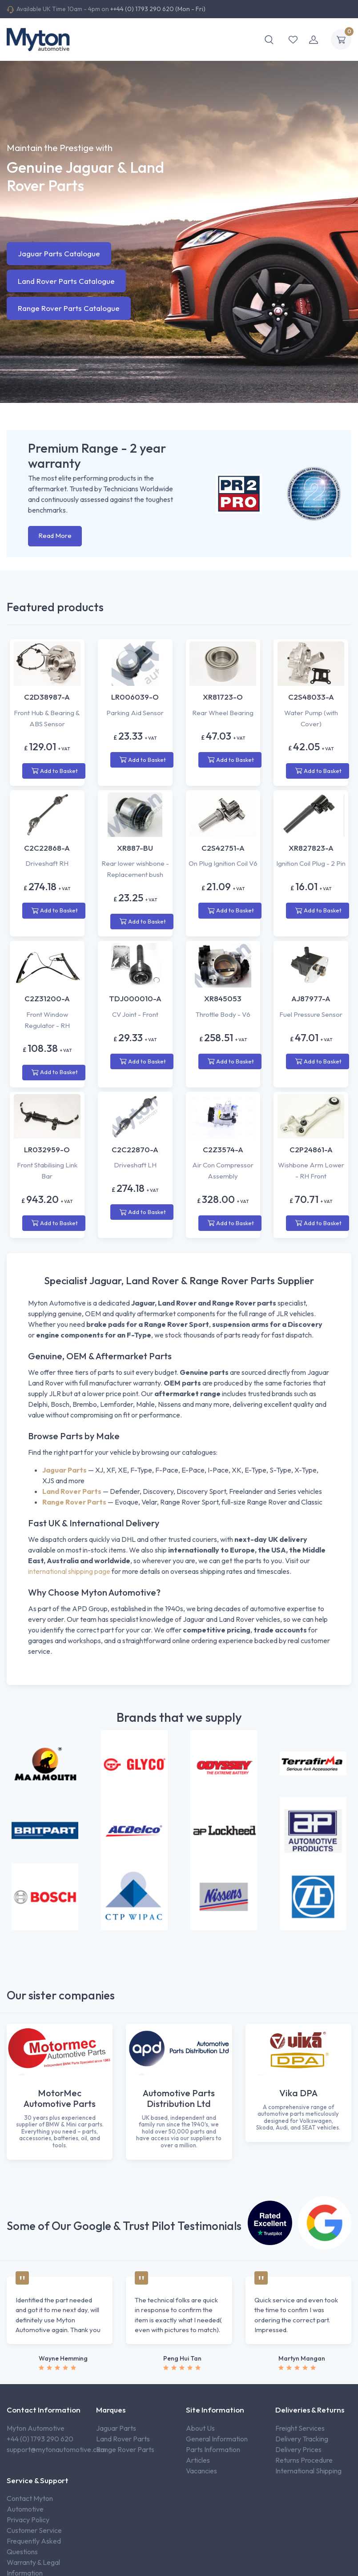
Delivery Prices (298, 2449)
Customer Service (34, 2530)
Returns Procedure (304, 2460)
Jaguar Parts (116, 2428)
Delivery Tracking (301, 2438)
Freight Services (300, 2428)
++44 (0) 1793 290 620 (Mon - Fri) (157, 9)
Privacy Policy (28, 2519)
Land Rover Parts (123, 2438)
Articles (198, 2460)
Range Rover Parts (125, 2449)
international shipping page (69, 1571)
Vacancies (201, 2470)
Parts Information (213, 2449)
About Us (200, 2428)
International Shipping (308, 2470)
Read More (55, 535)
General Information (217, 2438)
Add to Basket (55, 770)
